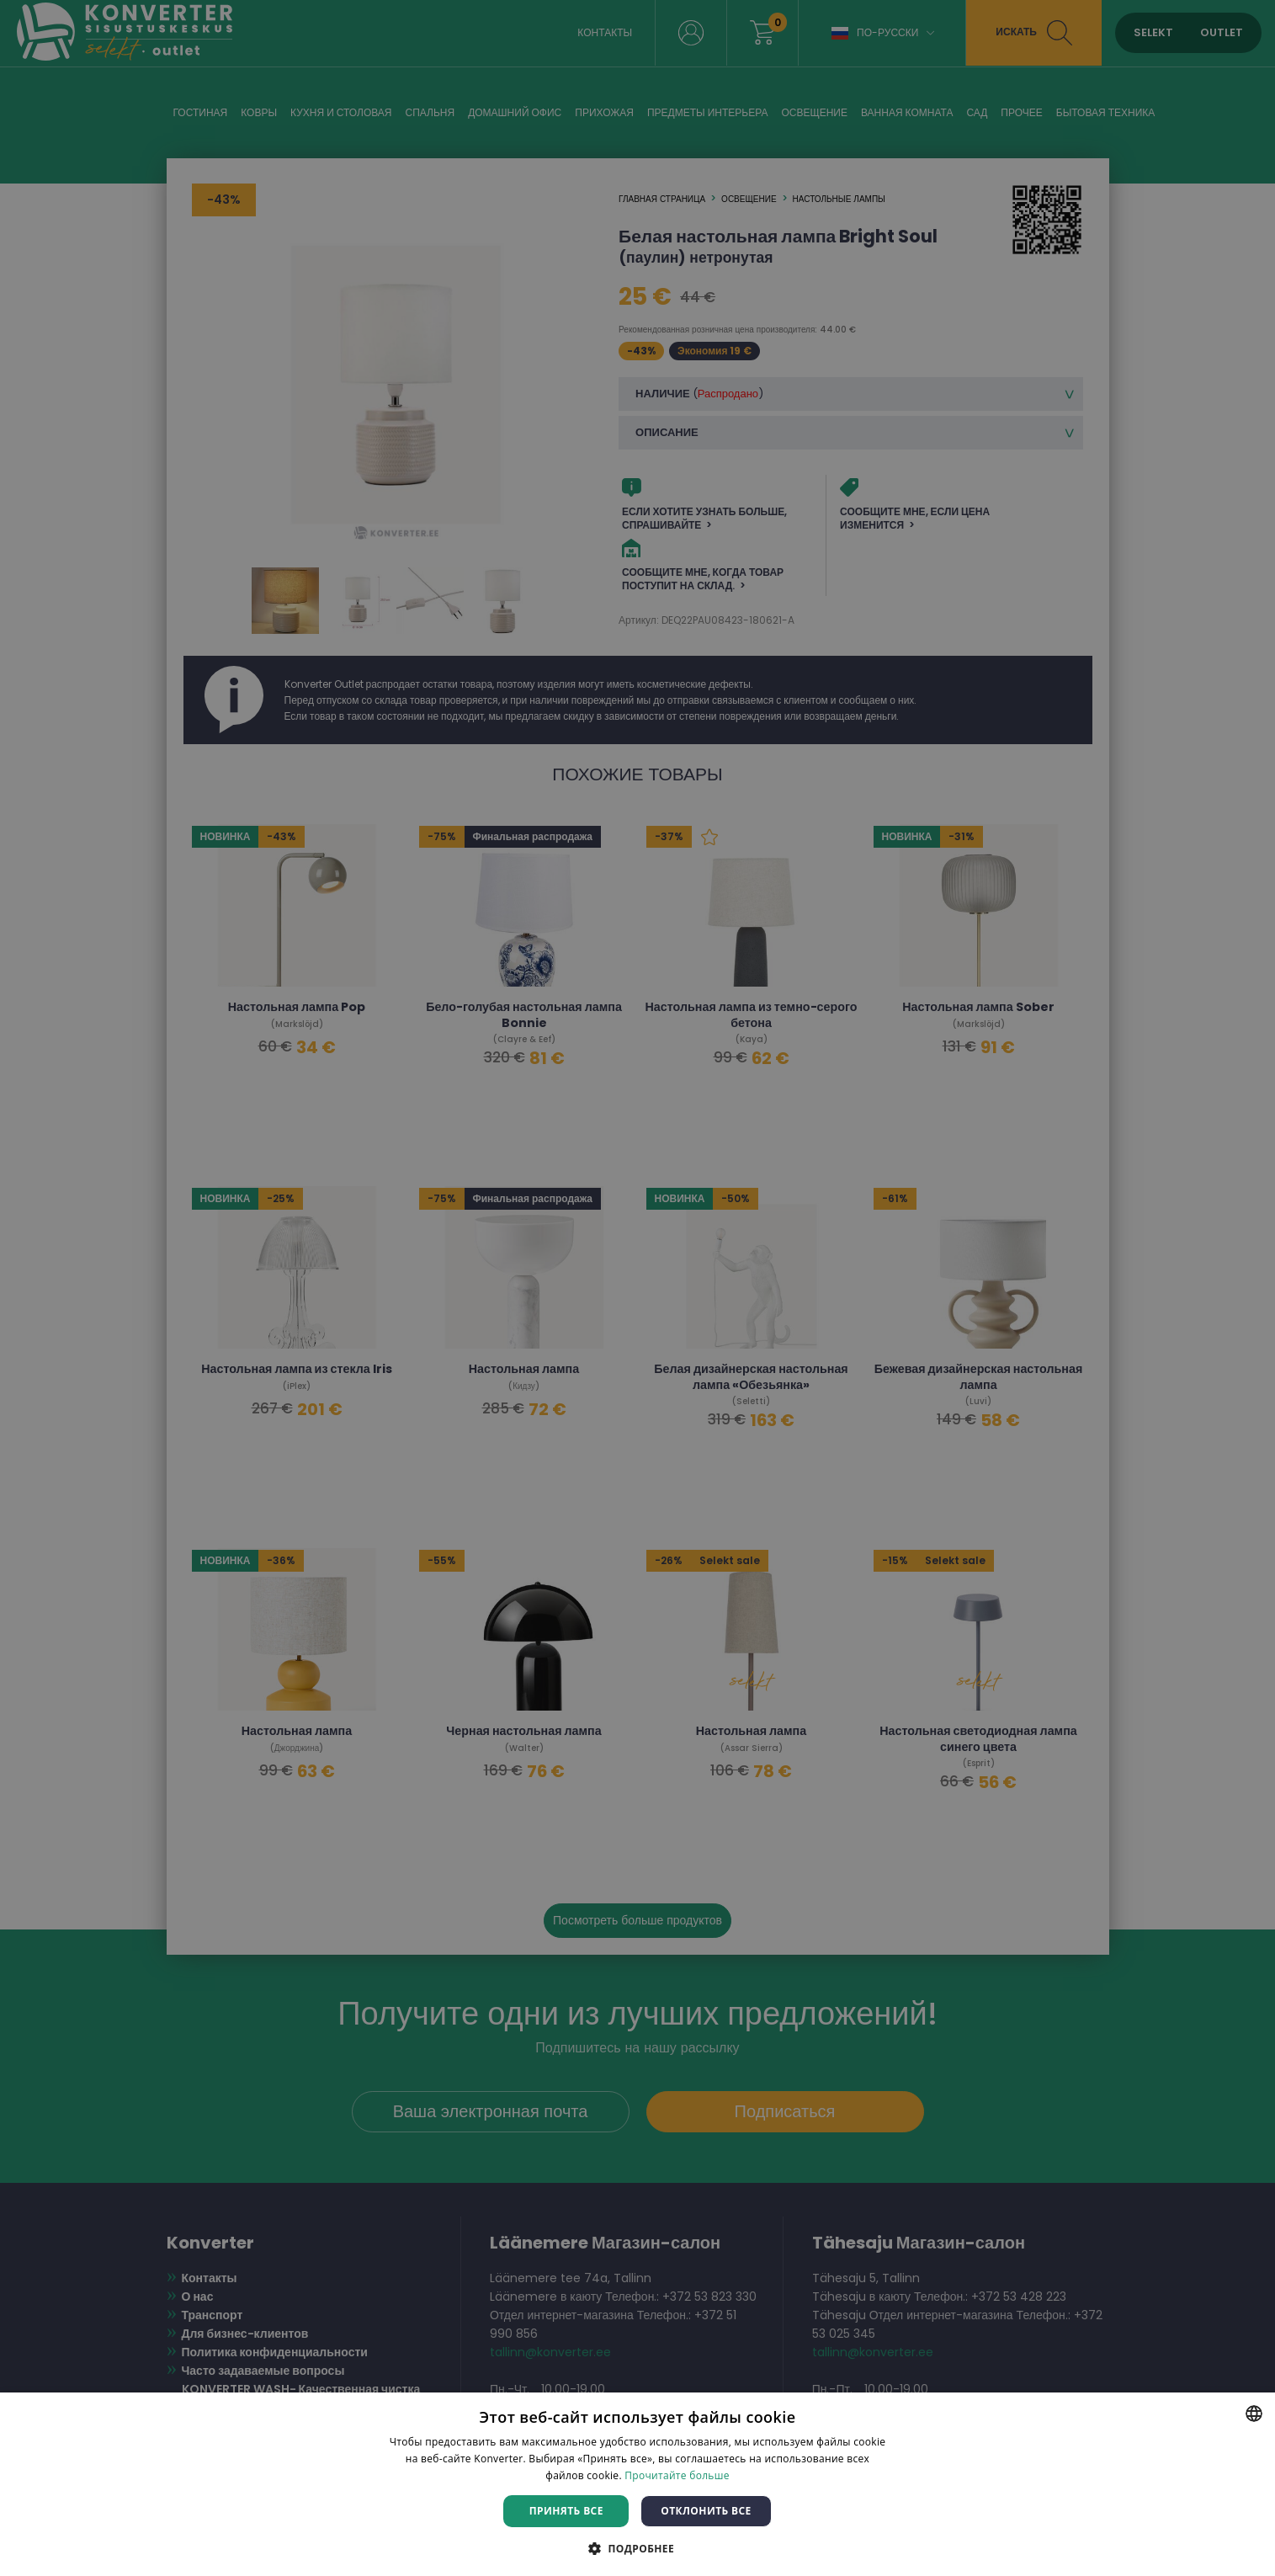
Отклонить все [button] (706, 2511)
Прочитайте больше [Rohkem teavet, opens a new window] (676, 2475)
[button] (637, 2548)
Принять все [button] (566, 2511)
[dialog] (637, 1288)
